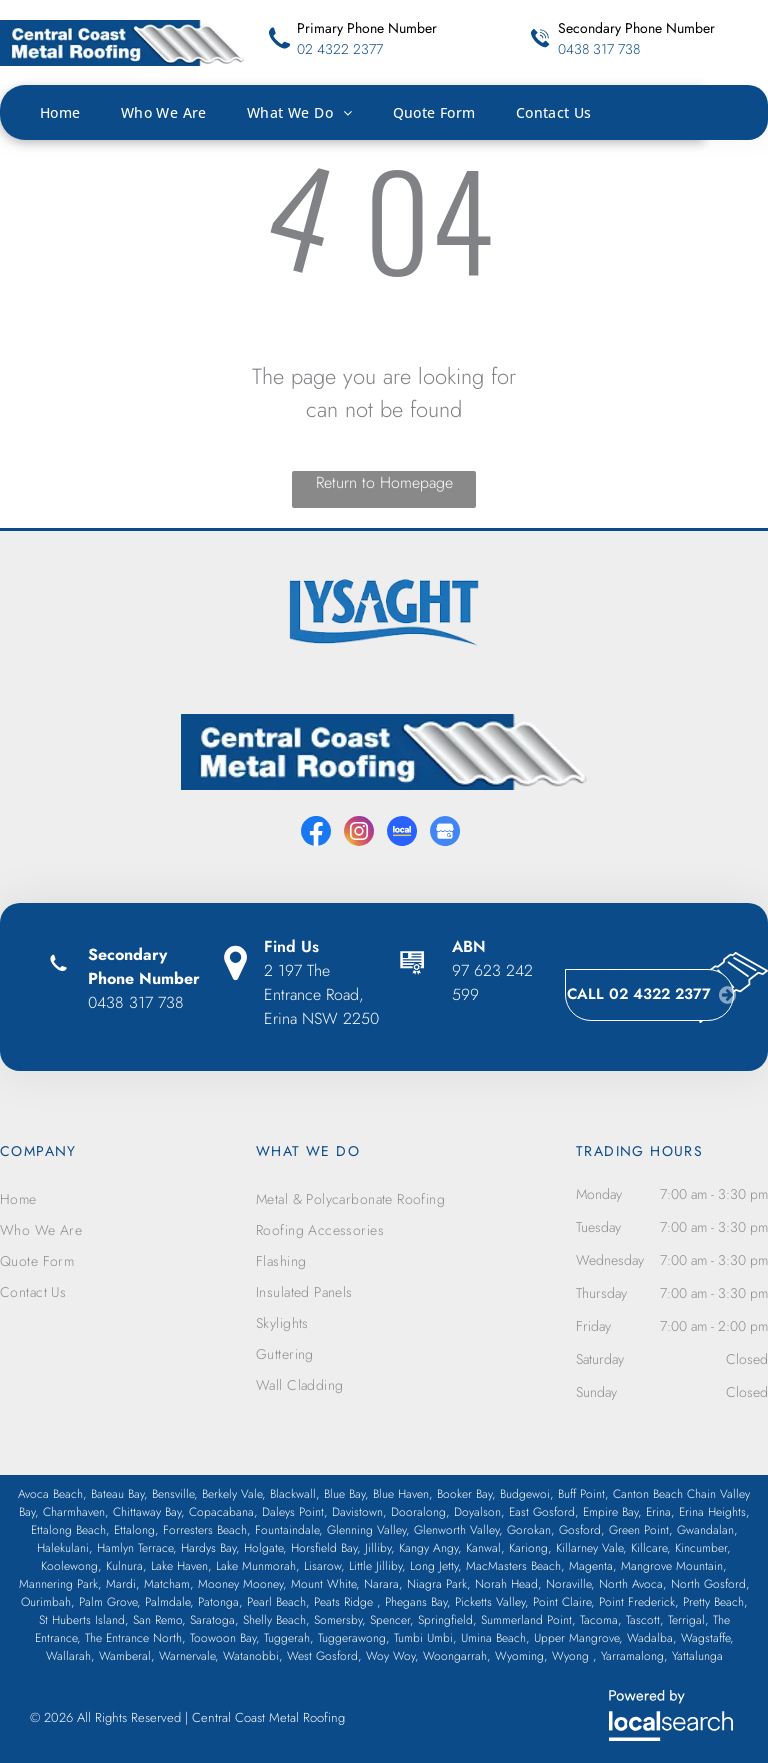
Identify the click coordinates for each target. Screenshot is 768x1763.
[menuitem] (80, 112)
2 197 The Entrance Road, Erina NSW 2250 (321, 994)
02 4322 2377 (340, 49)
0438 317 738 (599, 49)
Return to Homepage (384, 482)
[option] (384, 612)
